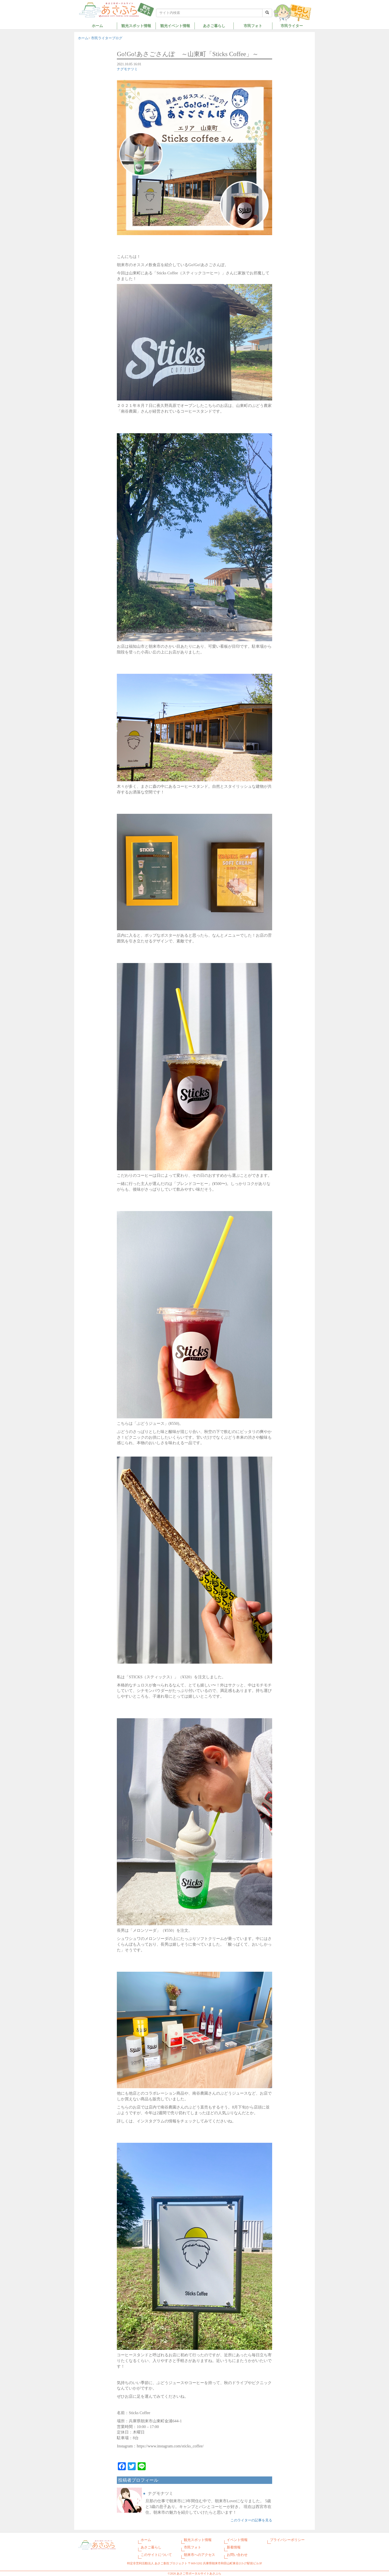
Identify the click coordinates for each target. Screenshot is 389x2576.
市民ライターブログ (106, 38)
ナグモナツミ (127, 69)
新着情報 (234, 2547)
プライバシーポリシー (287, 2540)
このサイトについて (156, 2555)
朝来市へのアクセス (199, 2555)
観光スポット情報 (136, 26)
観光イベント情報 (175, 26)
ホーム (97, 26)
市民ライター (292, 26)
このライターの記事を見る (251, 2520)
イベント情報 (237, 2540)
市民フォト (253, 26)
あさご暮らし (214, 26)
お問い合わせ (237, 2555)
